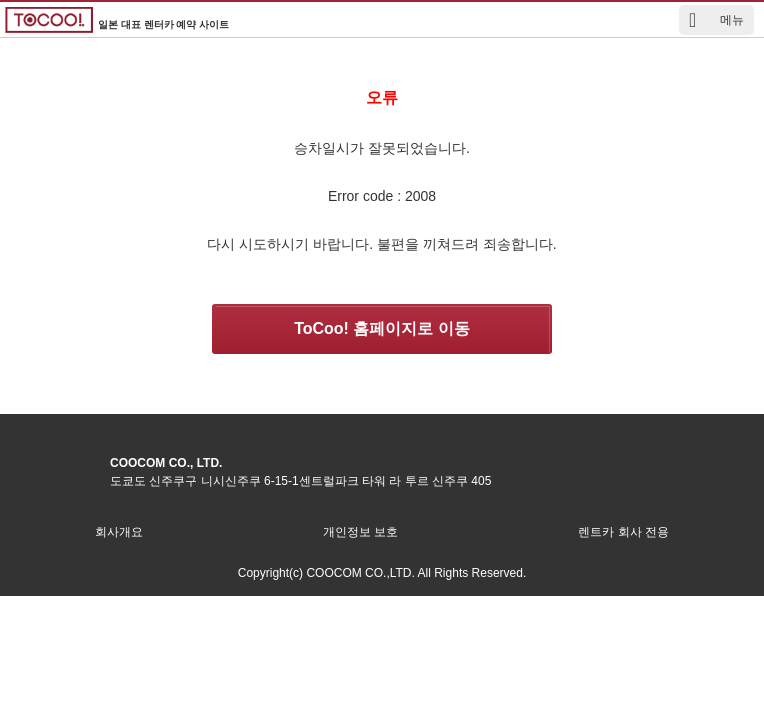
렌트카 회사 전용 (623, 532)
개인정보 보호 (360, 532)
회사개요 (119, 532)
